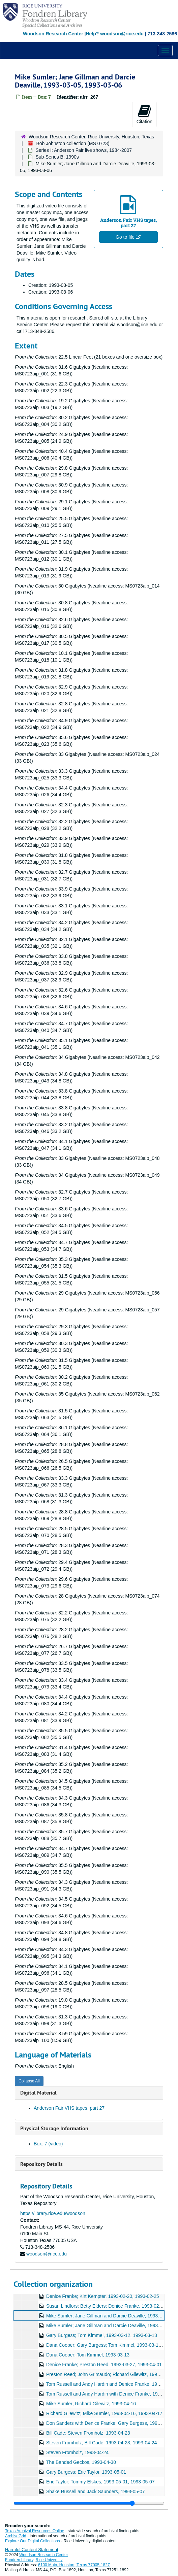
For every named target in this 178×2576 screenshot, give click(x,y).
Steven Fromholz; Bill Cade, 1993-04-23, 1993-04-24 (101, 2442)
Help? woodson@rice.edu (115, 33)
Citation (144, 114)
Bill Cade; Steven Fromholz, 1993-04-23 (88, 2433)
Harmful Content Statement (31, 2549)
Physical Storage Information (54, 2128)
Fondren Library (19, 2559)
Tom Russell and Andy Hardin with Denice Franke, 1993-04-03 (111, 2394)
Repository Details (41, 2164)
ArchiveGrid (15, 2536)
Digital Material (38, 2092)
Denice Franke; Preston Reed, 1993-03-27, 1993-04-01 (104, 2364)
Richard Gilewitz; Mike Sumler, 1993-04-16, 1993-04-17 (104, 2413)
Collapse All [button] (29, 2081)
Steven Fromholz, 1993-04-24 (77, 2452)
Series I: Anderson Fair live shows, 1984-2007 (83, 150)
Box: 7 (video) (48, 2143)
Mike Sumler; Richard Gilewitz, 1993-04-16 (91, 2403)
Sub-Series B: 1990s (57, 157)
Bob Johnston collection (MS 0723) (72, 143)
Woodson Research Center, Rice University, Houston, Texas (91, 136)
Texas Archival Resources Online (34, 2531)
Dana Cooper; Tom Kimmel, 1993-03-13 (87, 2354)
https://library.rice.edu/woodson (52, 2213)
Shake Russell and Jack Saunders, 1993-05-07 (95, 2491)
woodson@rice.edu (46, 2253)
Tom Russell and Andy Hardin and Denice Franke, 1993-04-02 (111, 2384)
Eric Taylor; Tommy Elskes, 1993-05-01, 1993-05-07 (100, 2481)
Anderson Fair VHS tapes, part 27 (69, 2108)
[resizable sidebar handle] (89, 2503)
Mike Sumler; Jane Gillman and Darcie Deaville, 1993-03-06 (109, 2325)
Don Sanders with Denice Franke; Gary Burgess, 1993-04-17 (110, 2423)
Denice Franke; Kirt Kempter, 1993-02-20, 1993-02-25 (102, 2296)
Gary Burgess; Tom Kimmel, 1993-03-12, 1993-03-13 (101, 2335)
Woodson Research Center (53, 33)
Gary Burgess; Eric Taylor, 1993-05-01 (86, 2472)
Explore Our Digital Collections (32, 2541)
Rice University (49, 2559)
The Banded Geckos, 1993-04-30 (81, 2462)
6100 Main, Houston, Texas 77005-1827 (74, 2565)
